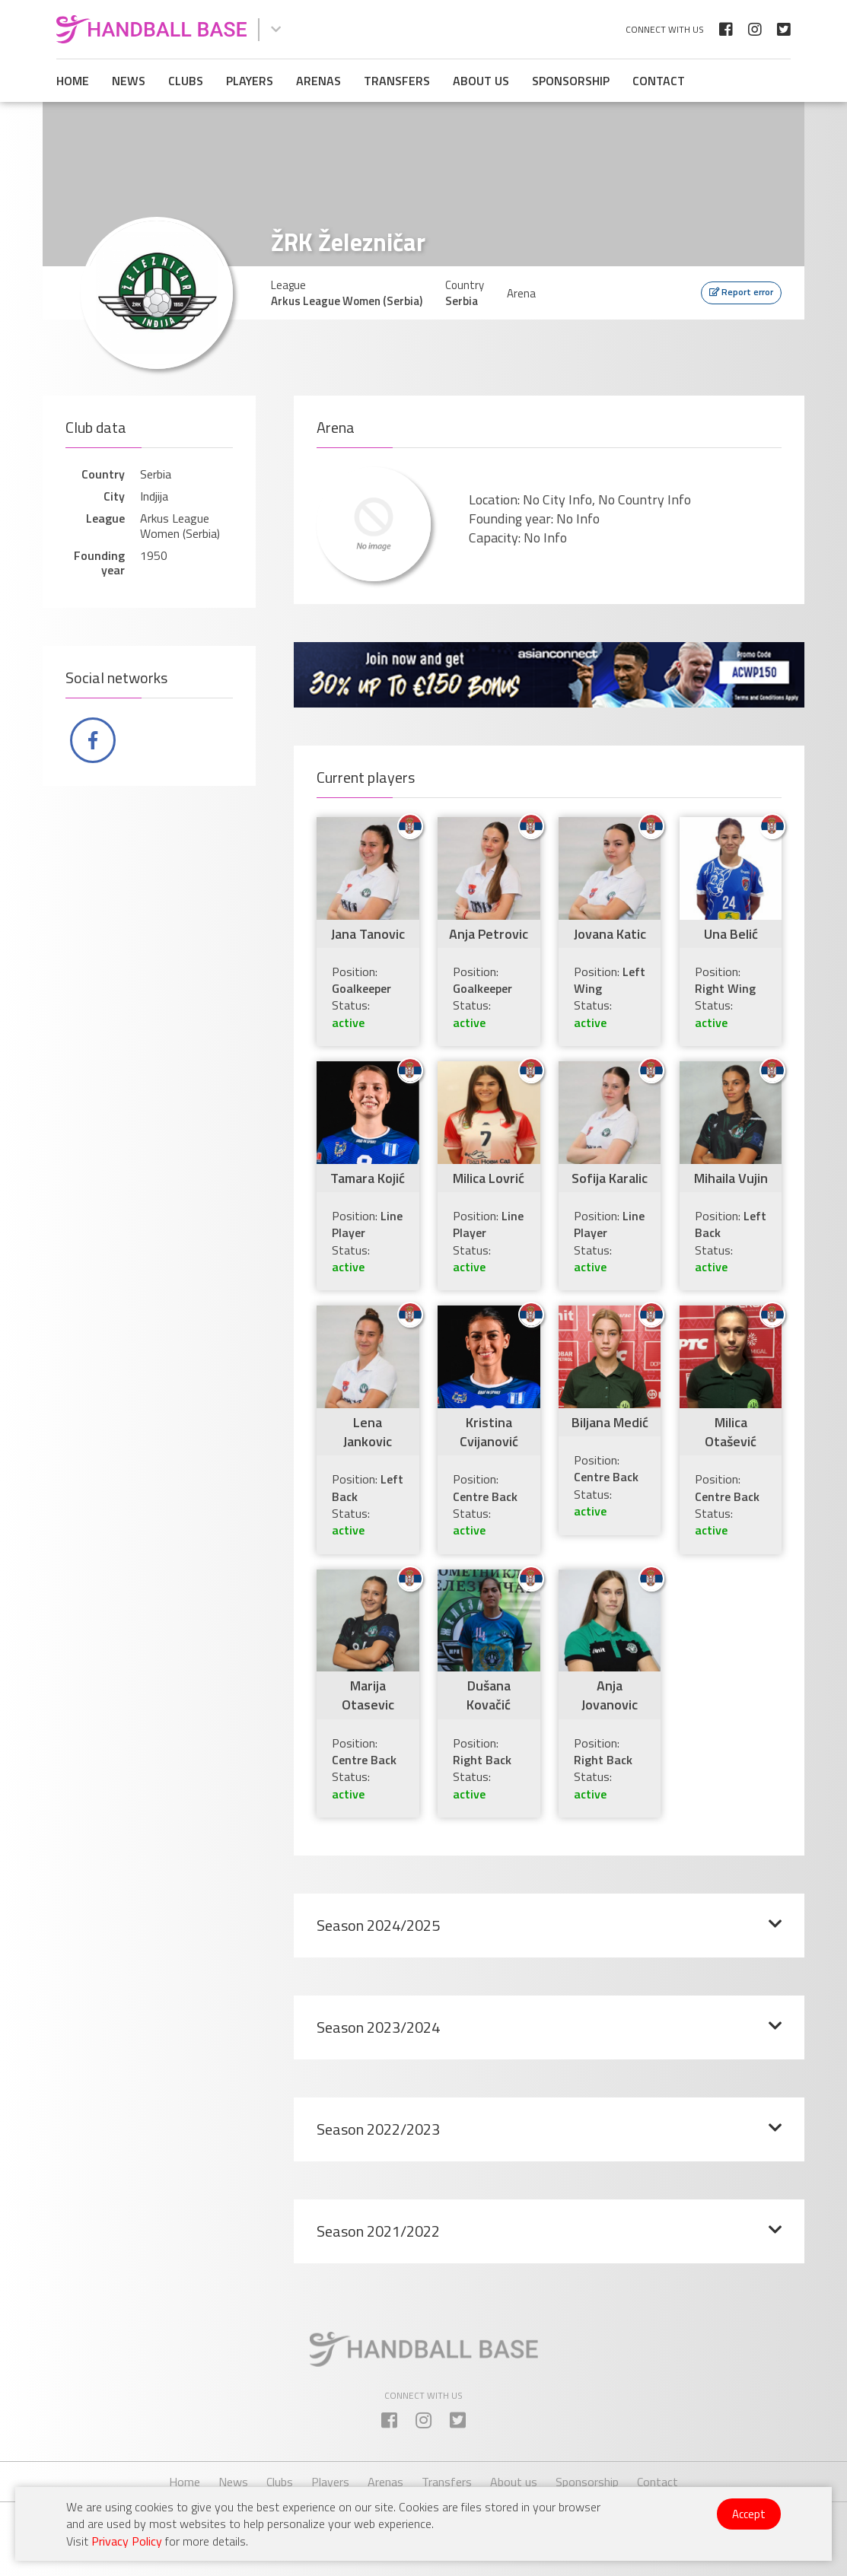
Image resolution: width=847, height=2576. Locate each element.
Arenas (318, 81)
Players (249, 81)
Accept (749, 2514)
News (128, 81)
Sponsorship (571, 81)
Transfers (397, 81)
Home (72, 81)
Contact (658, 81)
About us (481, 81)
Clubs (185, 81)
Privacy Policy (126, 2541)
